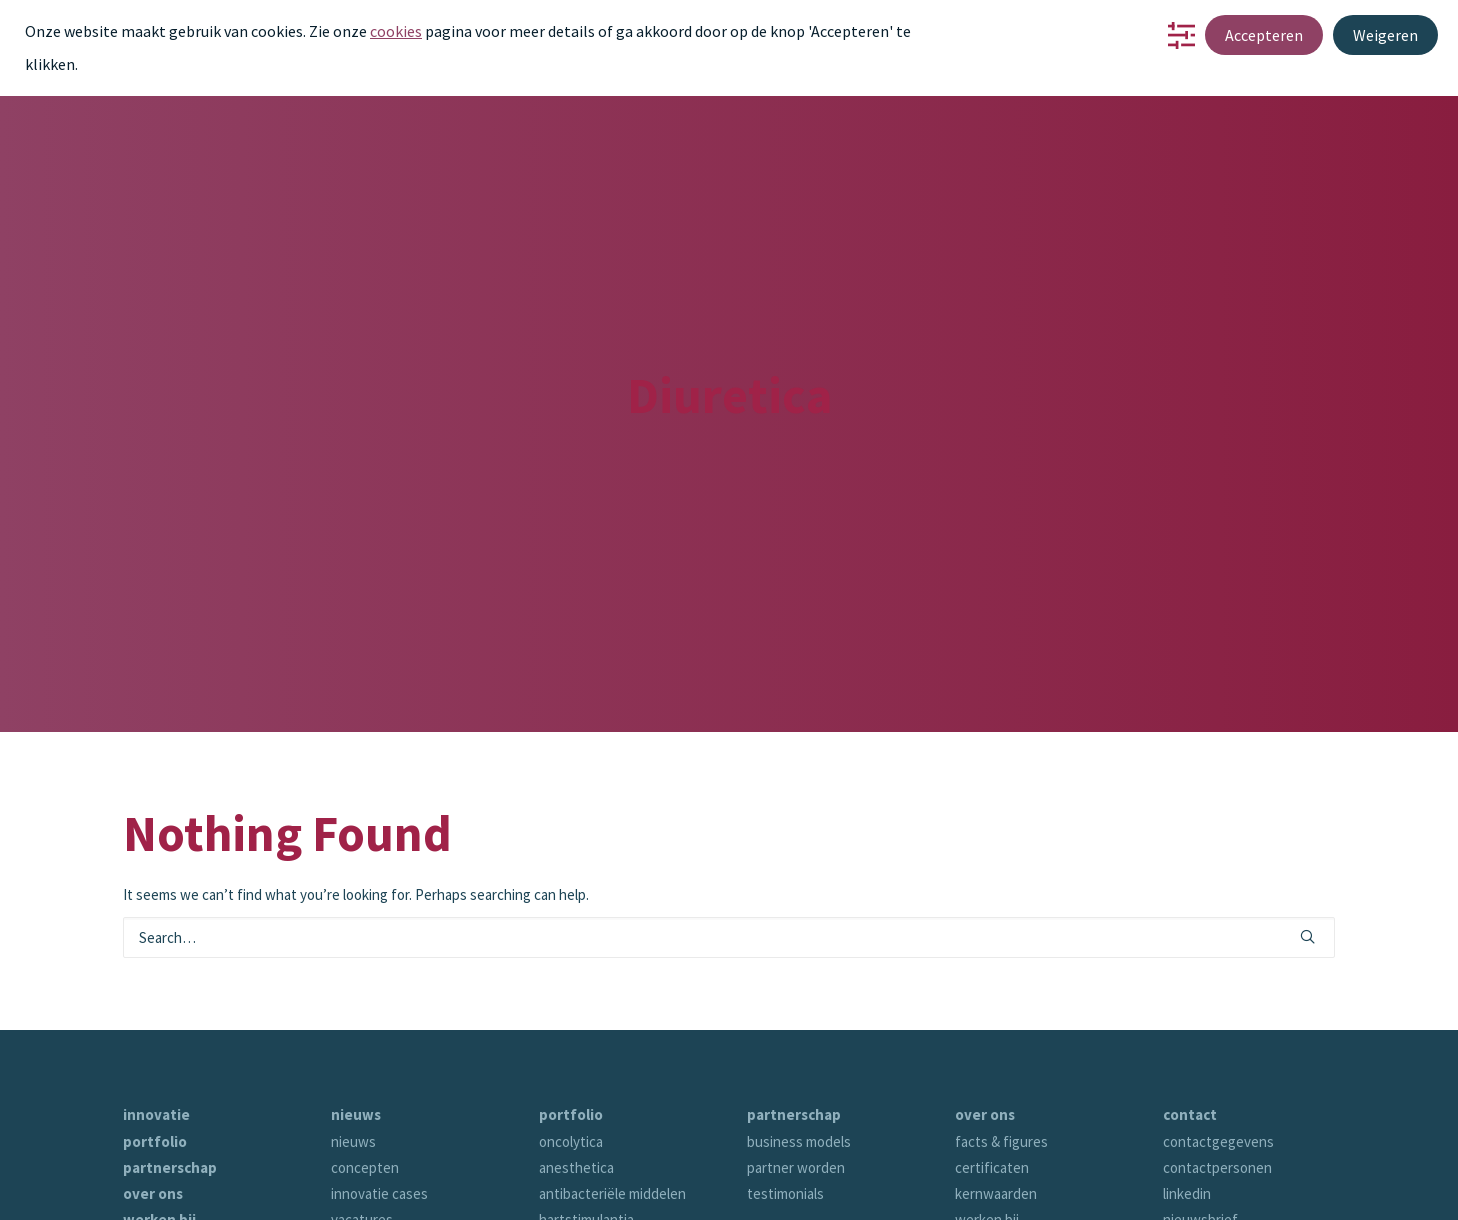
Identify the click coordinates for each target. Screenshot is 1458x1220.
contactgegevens (1218, 1077)
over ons (153, 1129)
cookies (396, 31)
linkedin (1187, 1129)
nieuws (356, 1051)
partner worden (796, 1103)
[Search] (729, 874)
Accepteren (1264, 35)
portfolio (155, 1077)
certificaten (992, 1103)
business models (799, 1077)
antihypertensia (588, 1182)
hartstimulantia (586, 1156)
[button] (1307, 872)
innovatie (156, 1051)
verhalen (982, 1182)
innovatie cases (379, 1129)
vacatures (362, 1156)
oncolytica (571, 1077)
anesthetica (576, 1103)
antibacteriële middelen (612, 1129)
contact (150, 1182)
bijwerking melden (1219, 1182)
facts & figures (1001, 1077)
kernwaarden (996, 1129)
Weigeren (1385, 35)
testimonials (785, 1129)
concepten (365, 1103)
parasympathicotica (600, 1208)
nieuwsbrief (1200, 1156)
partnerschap (170, 1103)
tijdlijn (973, 1208)
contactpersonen (1217, 1103)
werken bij (159, 1156)
